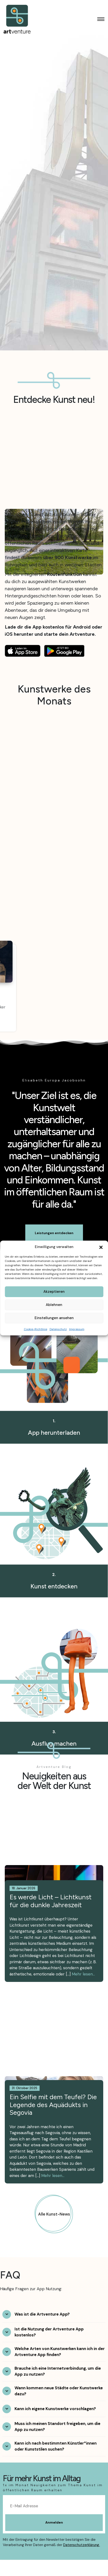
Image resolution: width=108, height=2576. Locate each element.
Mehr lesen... (83, 1796)
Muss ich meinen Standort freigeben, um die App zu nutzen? (57, 2248)
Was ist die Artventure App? (42, 2136)
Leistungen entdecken (54, 1072)
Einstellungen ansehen (54, 1318)
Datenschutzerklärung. (81, 2366)
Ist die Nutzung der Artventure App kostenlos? (49, 2154)
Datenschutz (58, 1329)
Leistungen (15, 2418)
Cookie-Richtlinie (35, 1329)
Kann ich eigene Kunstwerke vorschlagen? (56, 2230)
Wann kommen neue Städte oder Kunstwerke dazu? (59, 2213)
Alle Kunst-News (54, 2036)
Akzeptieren (54, 1291)
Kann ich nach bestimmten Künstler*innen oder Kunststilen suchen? (56, 2268)
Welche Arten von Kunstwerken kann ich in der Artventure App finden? (60, 2173)
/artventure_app (22, 2467)
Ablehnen (54, 1304)
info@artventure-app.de (29, 2526)
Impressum (76, 1329)
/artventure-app (21, 2484)
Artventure (33, 2561)
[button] (100, 1246)
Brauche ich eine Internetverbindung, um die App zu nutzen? (58, 2193)
